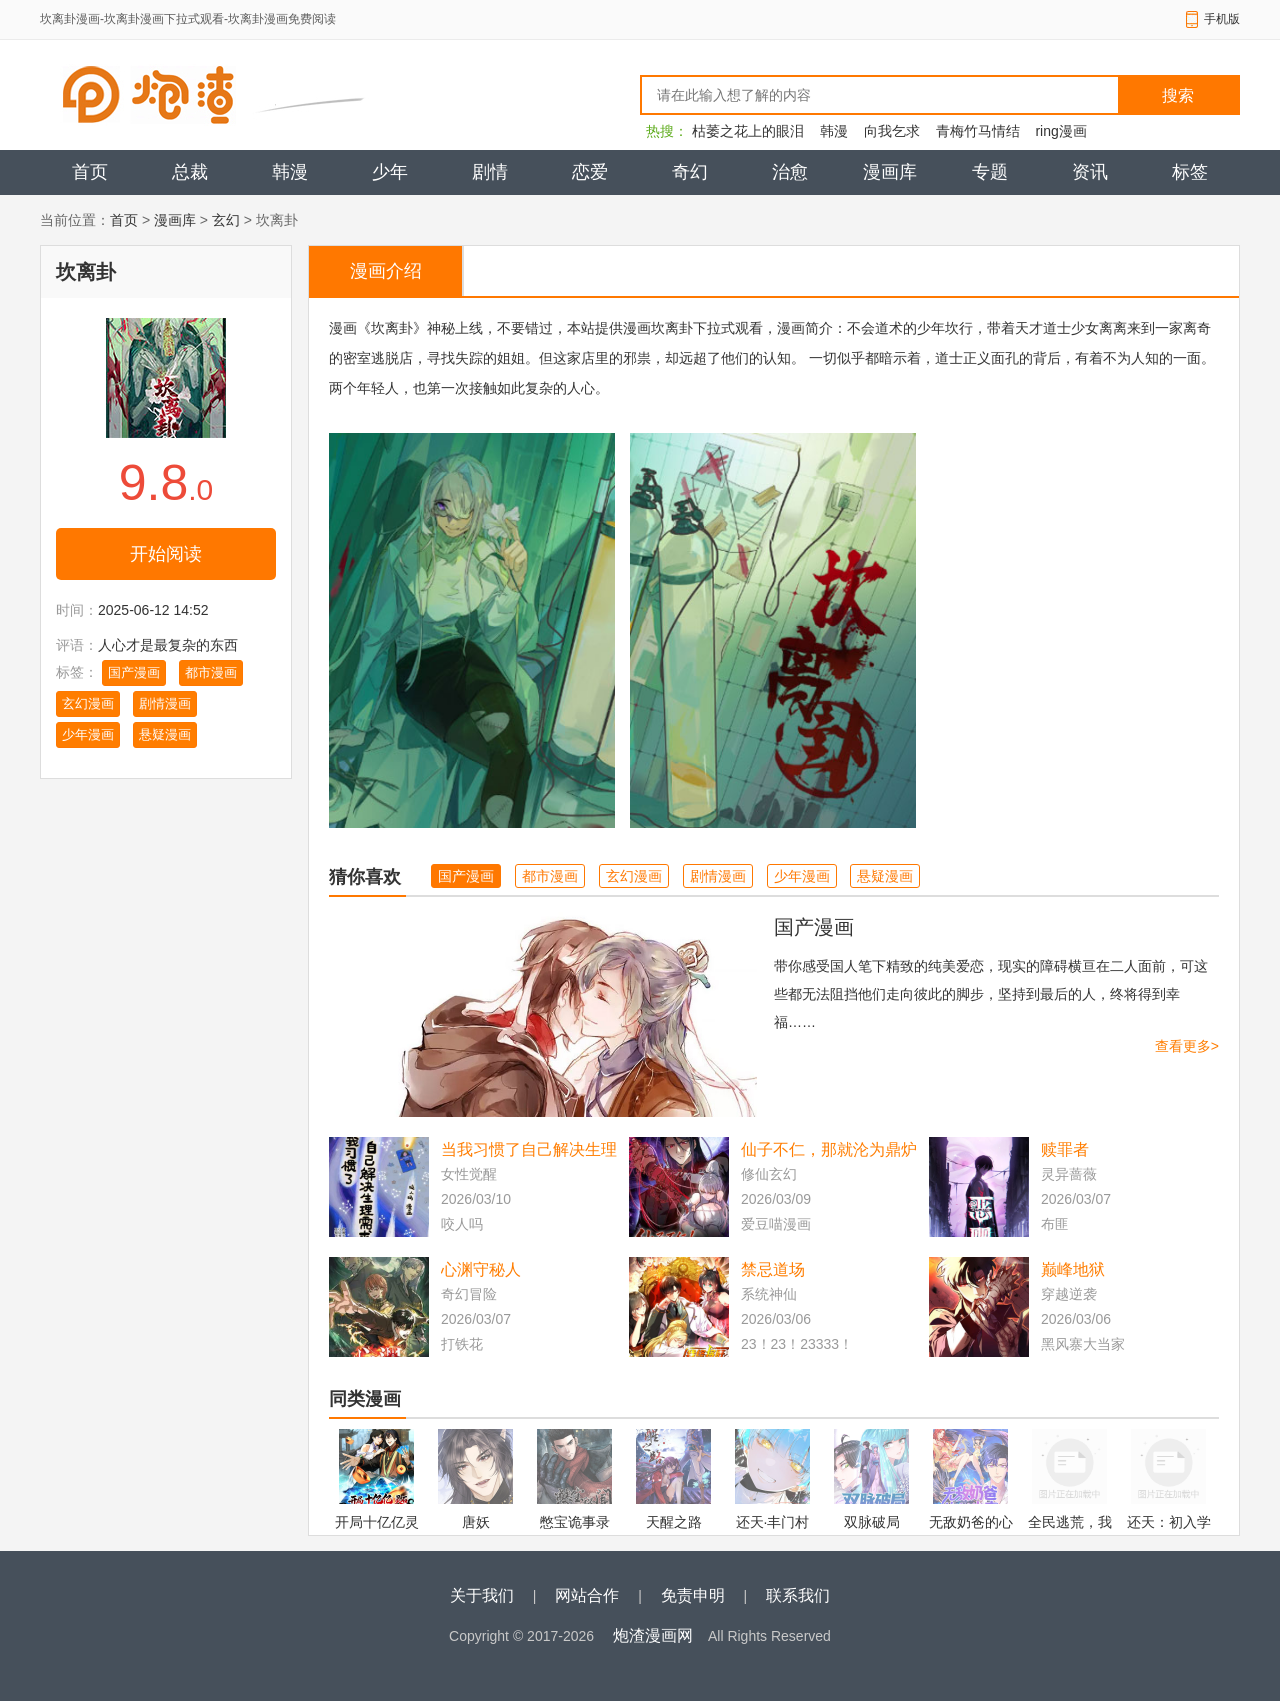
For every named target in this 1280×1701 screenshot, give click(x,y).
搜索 (1178, 95)
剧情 (490, 172)
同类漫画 (365, 1399)
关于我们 (482, 1595)
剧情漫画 (165, 703)
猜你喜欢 (365, 877)
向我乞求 (892, 131)
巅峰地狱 (1073, 1269)
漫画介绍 (386, 271)
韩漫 (834, 131)
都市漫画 (211, 672)
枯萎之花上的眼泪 (748, 131)
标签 (1190, 172)
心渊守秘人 (481, 1269)
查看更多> (1187, 1046)
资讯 (1090, 172)
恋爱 (590, 172)
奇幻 (690, 172)
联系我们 (798, 1595)
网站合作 (587, 1595)
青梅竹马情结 (978, 131)
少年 (390, 172)
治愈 (790, 172)
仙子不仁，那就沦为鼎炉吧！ (829, 1151)
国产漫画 (134, 672)
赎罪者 (1065, 1149)
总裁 (190, 172)
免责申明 (693, 1595)
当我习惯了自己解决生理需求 (529, 1151)
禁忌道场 (773, 1269)
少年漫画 (88, 734)
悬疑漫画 (165, 734)
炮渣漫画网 (653, 1635)
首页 (90, 172)
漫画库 (890, 172)
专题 (990, 172)
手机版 (1222, 19)
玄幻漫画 (88, 703)
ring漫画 (1060, 131)
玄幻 (226, 220)
